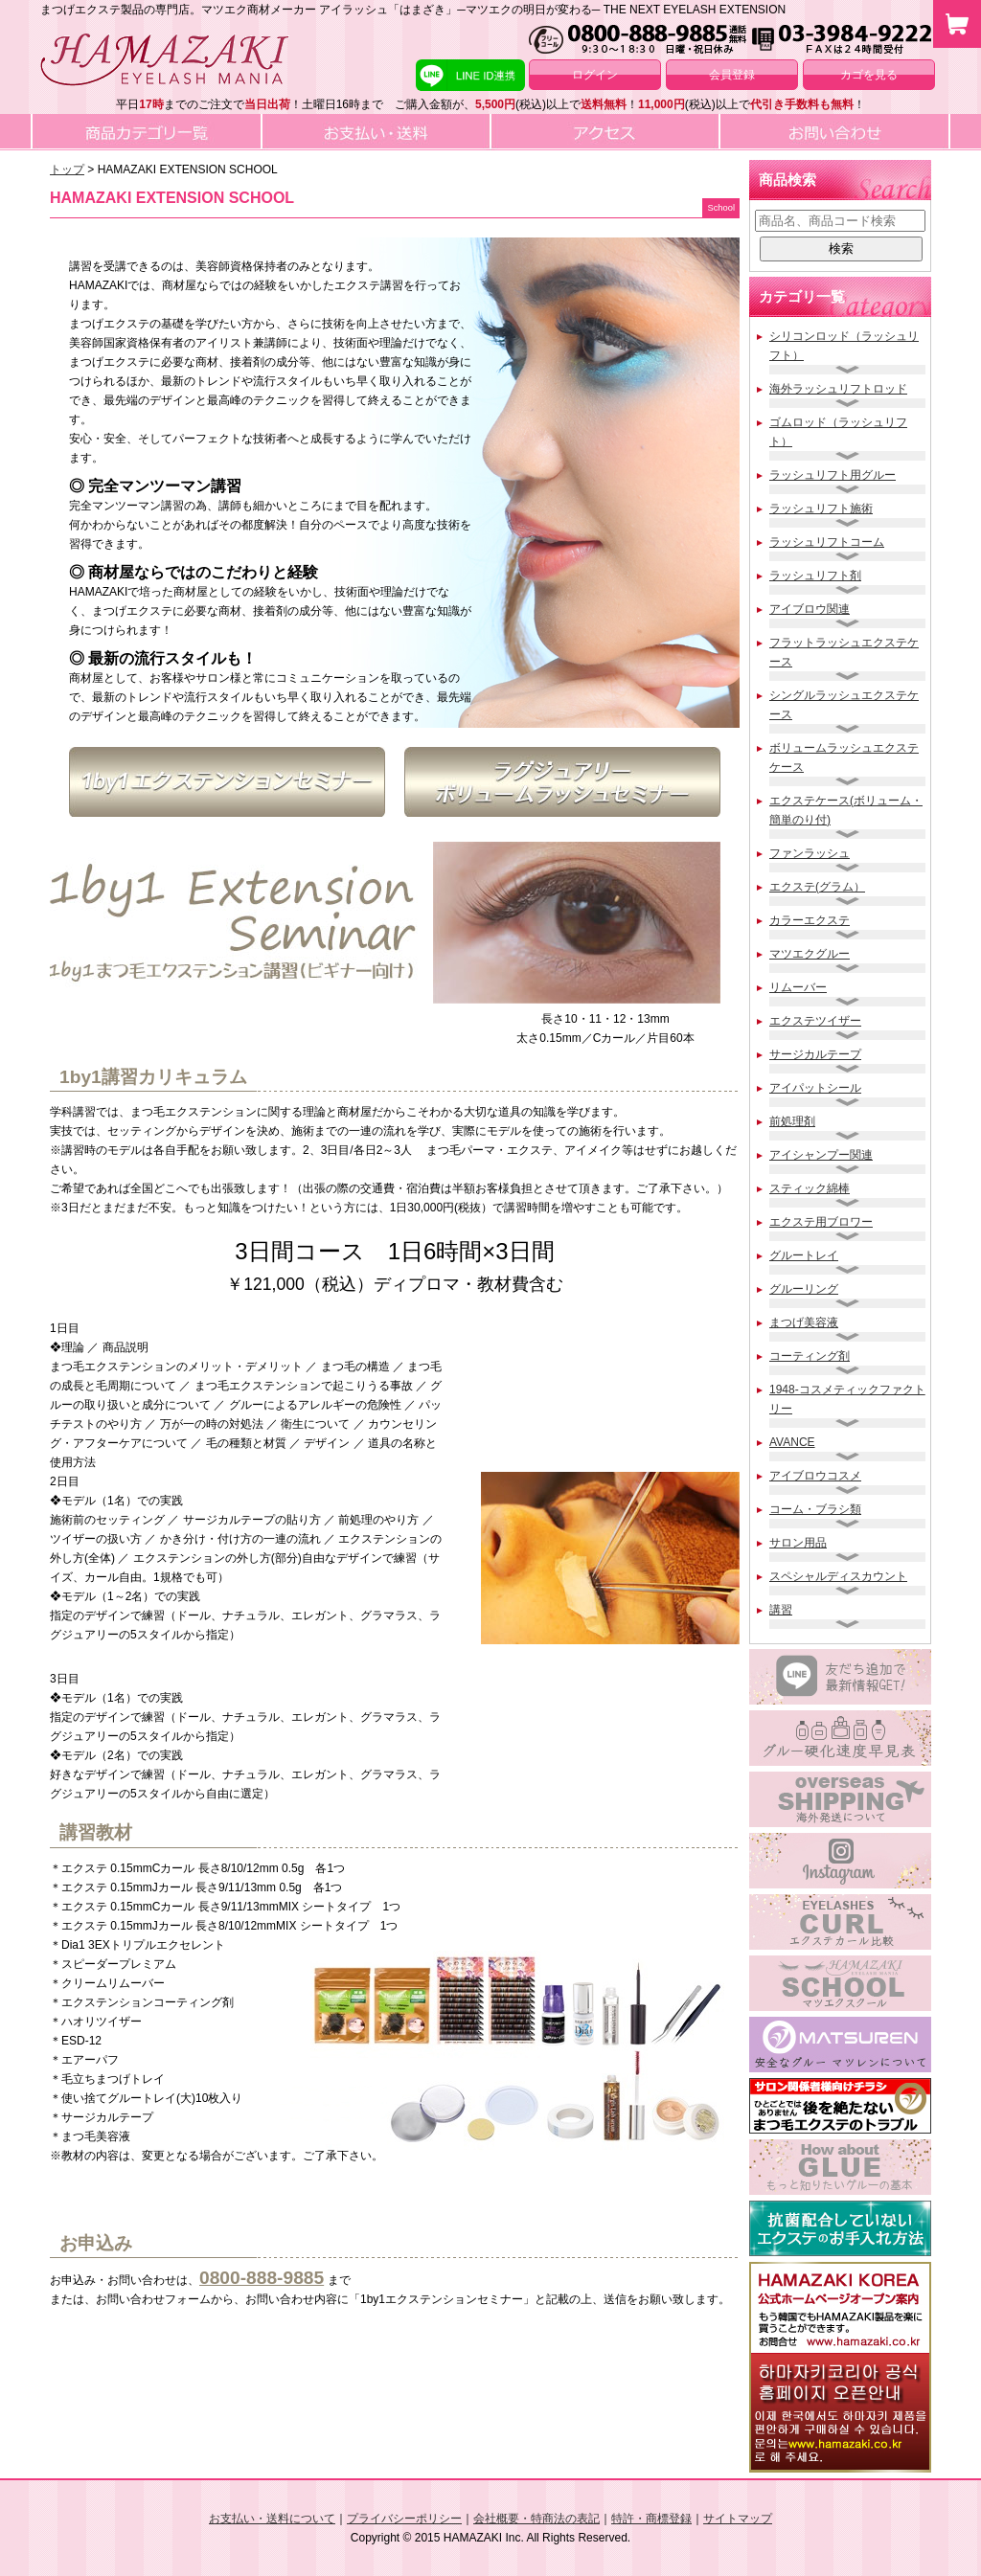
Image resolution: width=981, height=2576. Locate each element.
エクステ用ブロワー (821, 1222)
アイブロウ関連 (809, 609)
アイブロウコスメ (815, 1475)
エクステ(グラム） (817, 886)
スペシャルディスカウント (838, 1576)
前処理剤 (792, 1121)
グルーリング (803, 1289)
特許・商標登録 (651, 2518)
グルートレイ (803, 1255)
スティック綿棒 (809, 1188)
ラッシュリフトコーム (826, 542)
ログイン (595, 74)
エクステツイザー (815, 1021)
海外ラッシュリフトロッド (838, 388)
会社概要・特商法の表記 (536, 2518)
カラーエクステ (809, 920)
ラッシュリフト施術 (821, 508)
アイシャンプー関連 (821, 1155)
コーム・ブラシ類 (815, 1509)
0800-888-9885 (261, 2278)
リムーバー (798, 987)
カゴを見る (869, 74)
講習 (780, 1609)
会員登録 (732, 74)
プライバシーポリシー (404, 2518)
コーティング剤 (809, 1356)
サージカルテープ (815, 1054)
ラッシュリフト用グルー (832, 475)
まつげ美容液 (803, 1322)
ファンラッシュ (809, 853)
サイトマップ (737, 2518)
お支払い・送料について (272, 2518)
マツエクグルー (809, 953)
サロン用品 (798, 1542)
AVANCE (792, 1442)
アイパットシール (815, 1088)
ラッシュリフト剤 (815, 575)
